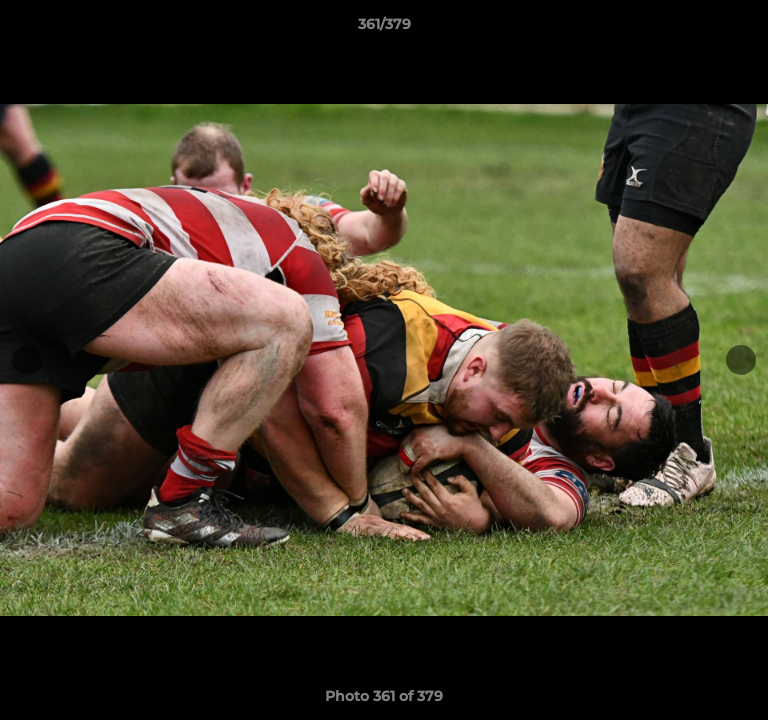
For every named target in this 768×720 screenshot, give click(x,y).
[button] (744, 29)
